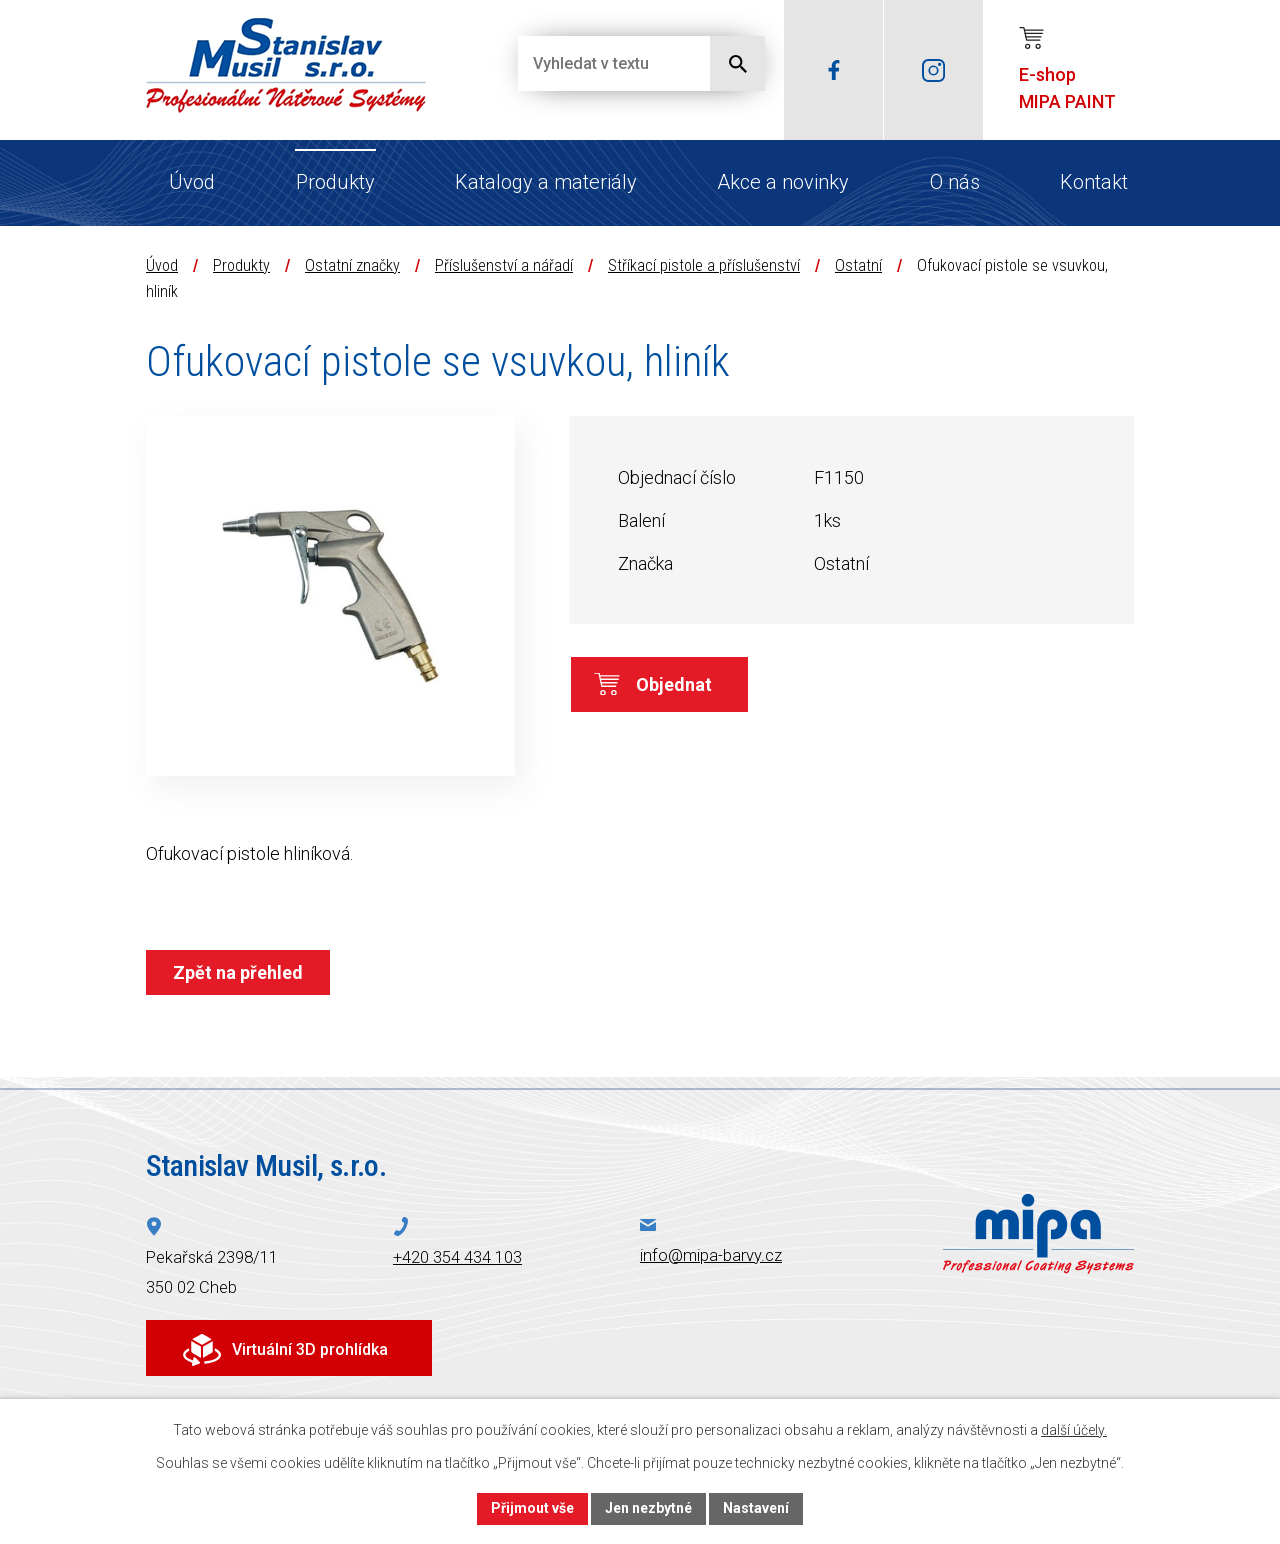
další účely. (1074, 1430)
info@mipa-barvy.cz (711, 1255)
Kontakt (1094, 182)
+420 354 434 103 (457, 1257)
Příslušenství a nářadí (504, 265)
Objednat (674, 684)
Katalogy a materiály (546, 182)
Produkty (335, 182)
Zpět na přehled (238, 972)
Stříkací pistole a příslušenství (704, 265)
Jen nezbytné (648, 1508)
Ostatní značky (352, 265)
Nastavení (756, 1508)
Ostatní (858, 265)
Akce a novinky (783, 182)
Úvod (192, 182)
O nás (955, 182)
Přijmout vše (532, 1508)
